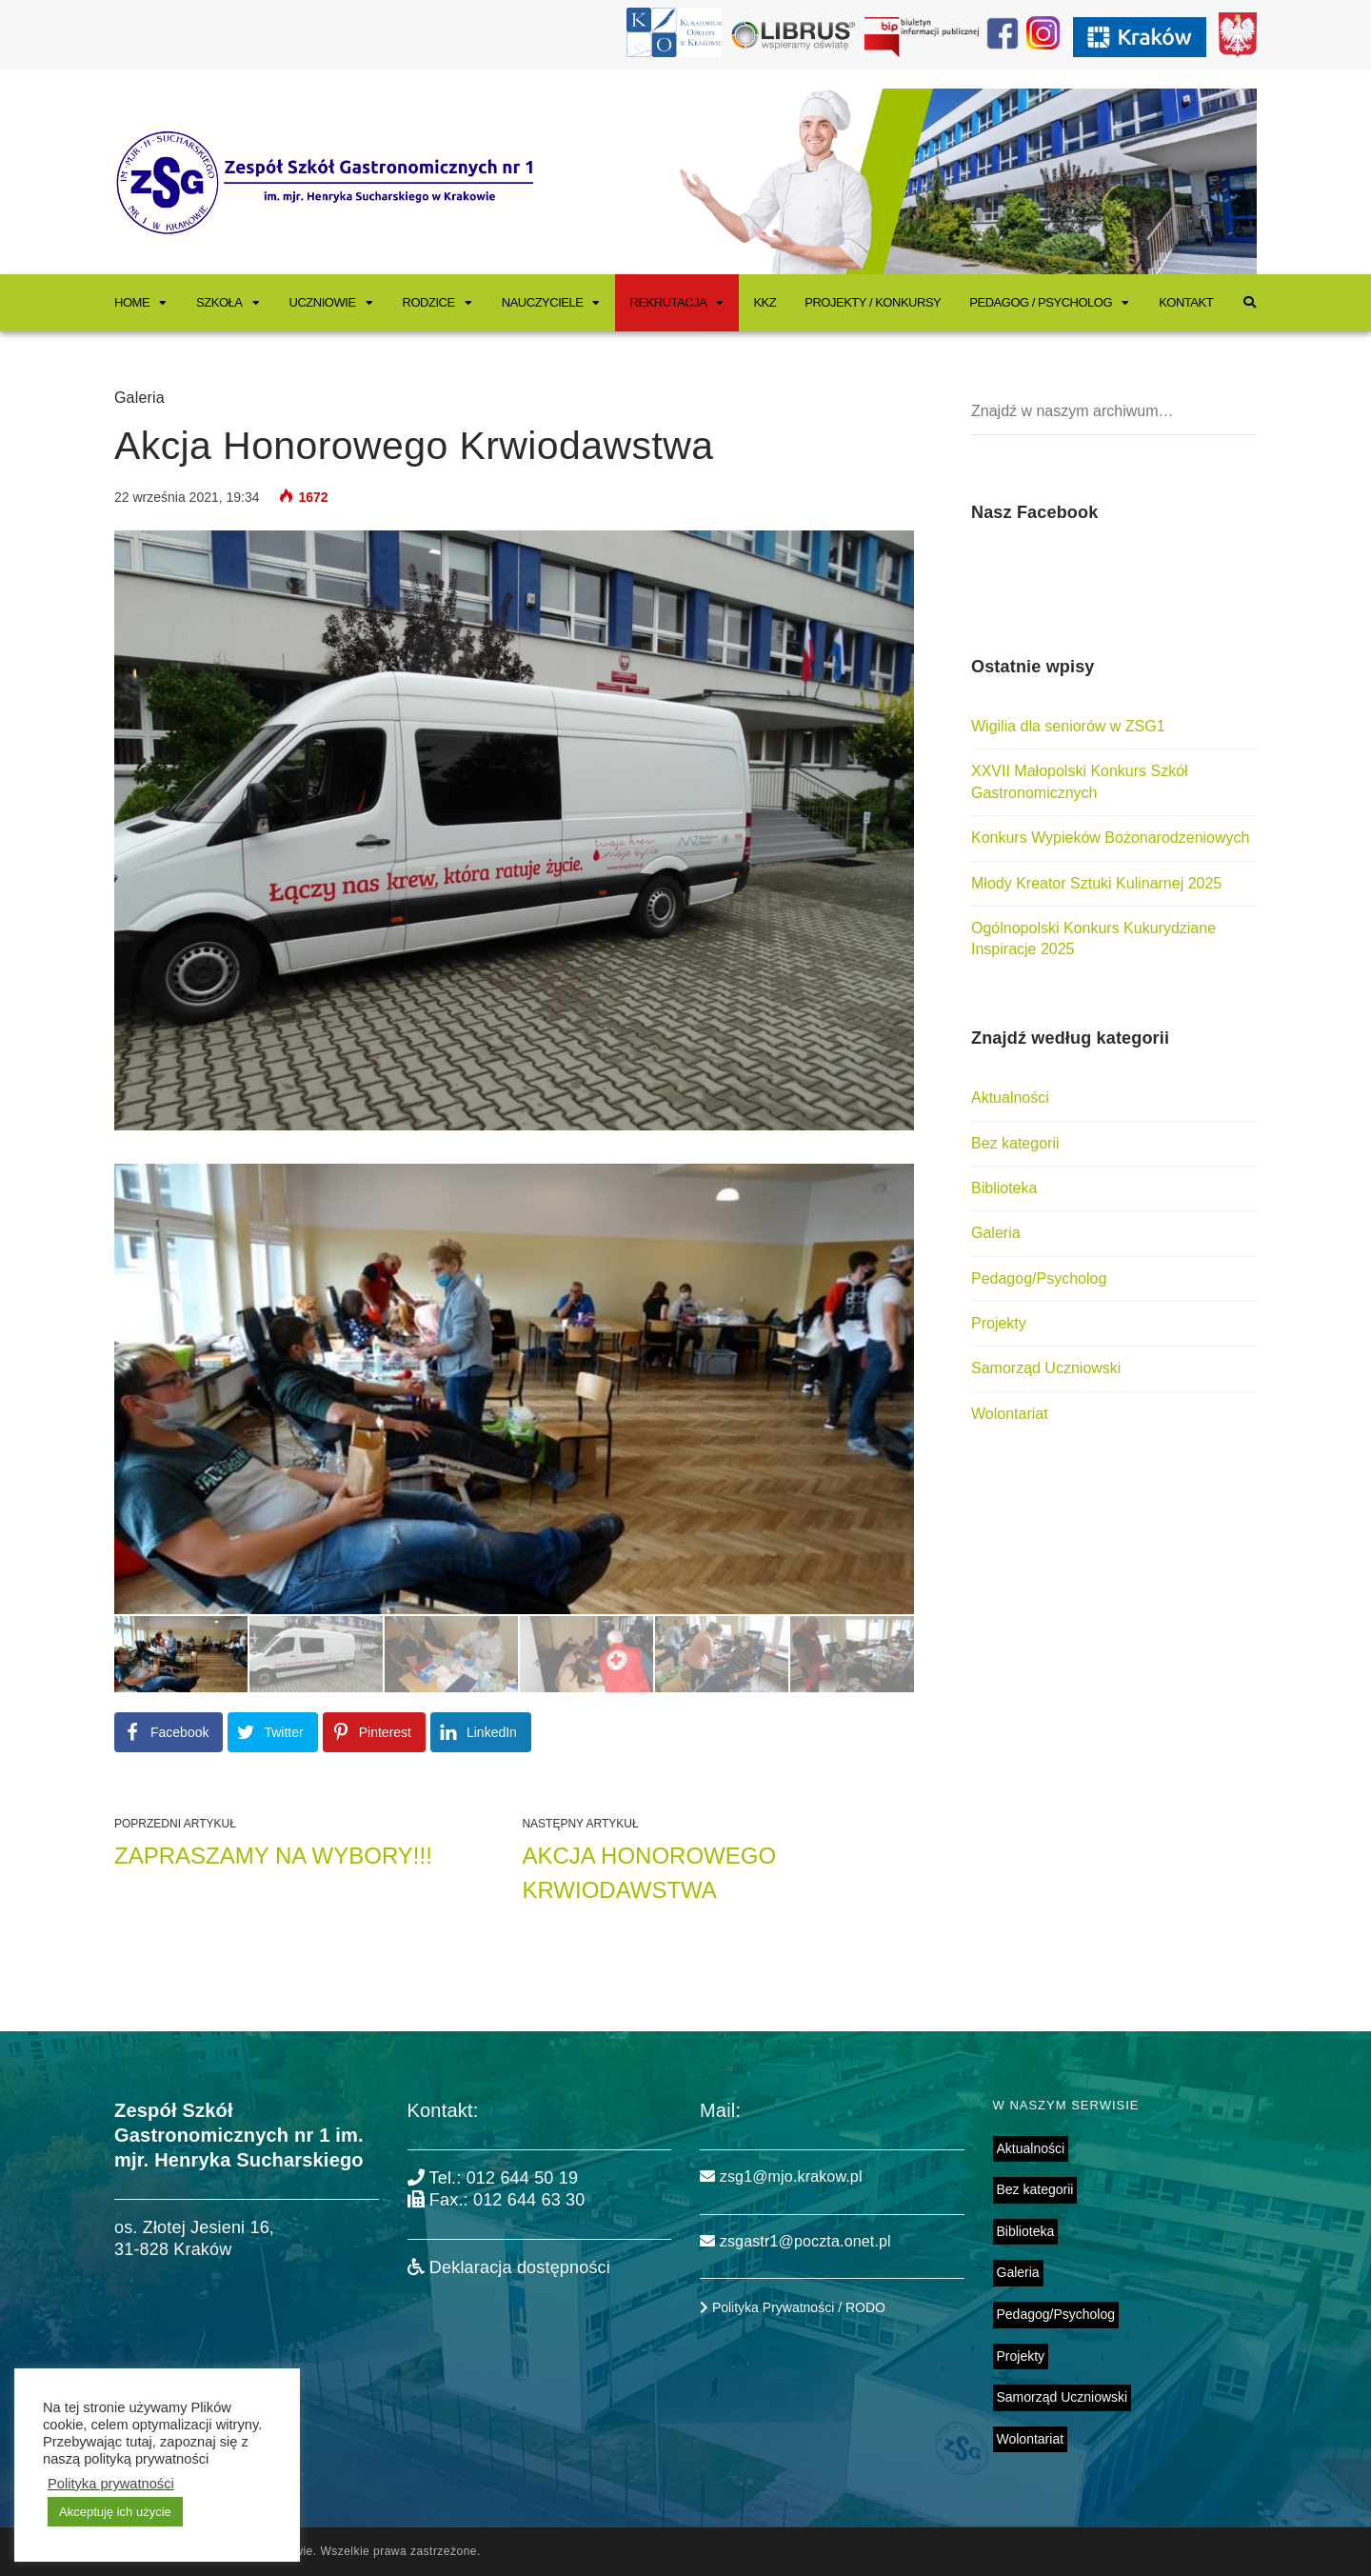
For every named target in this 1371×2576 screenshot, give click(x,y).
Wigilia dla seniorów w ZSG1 (1068, 726)
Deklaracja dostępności (508, 2267)
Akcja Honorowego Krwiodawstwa (649, 1873)
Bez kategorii (1015, 1143)
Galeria (139, 397)
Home (131, 302)
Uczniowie (322, 302)
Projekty (998, 1323)
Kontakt (1186, 302)
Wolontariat (1009, 1414)
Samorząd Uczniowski (1046, 1368)
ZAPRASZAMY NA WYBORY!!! (273, 1855)
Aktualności (1010, 1097)
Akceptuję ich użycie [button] (115, 2512)
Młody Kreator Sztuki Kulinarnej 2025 (1096, 883)
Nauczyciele (543, 302)
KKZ (764, 302)
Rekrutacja (667, 302)
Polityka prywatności (111, 2483)
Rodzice (429, 302)
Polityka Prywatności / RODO (792, 2307)
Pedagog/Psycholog (1038, 1278)
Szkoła (219, 302)
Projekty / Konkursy (873, 302)
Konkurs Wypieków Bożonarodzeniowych (1110, 837)
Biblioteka (1004, 1188)
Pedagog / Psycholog (1040, 302)
